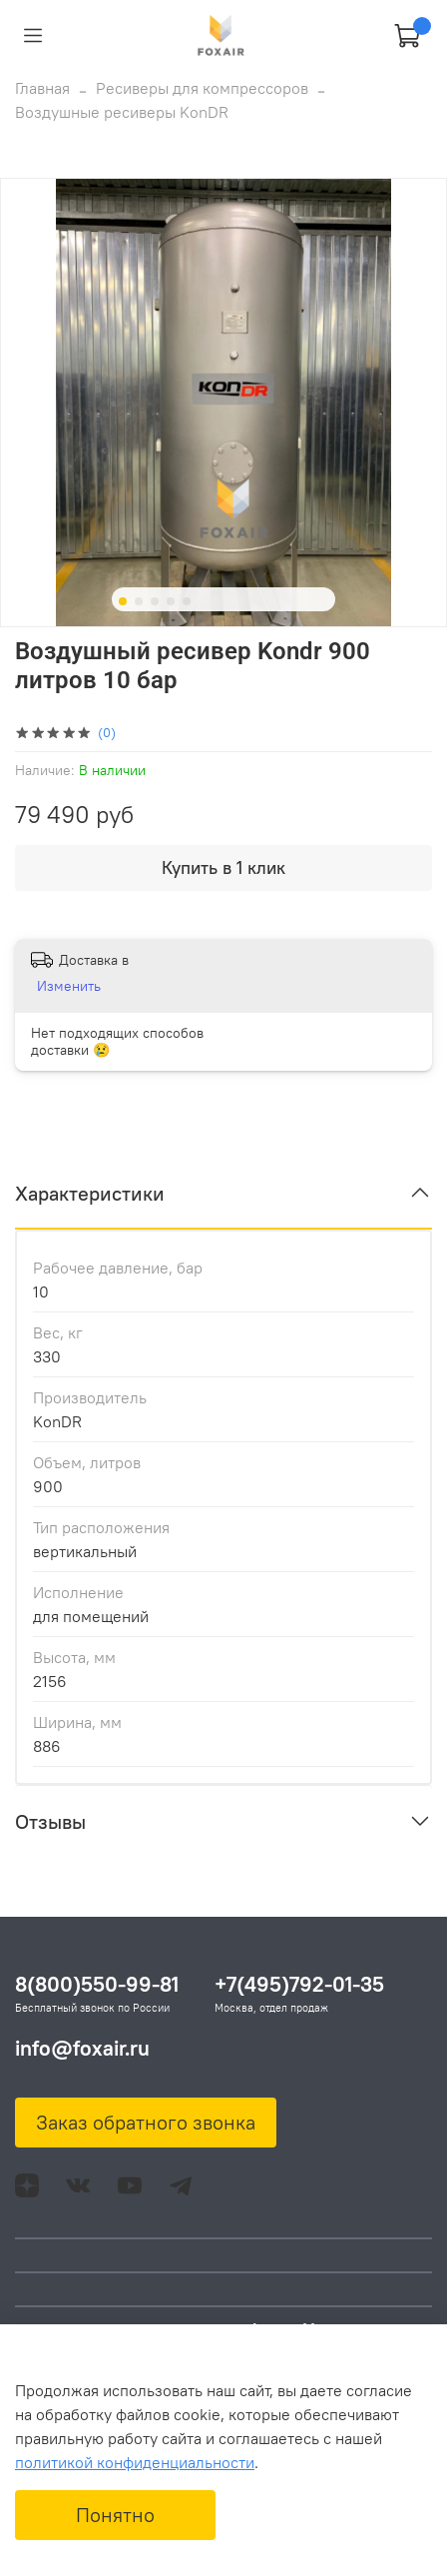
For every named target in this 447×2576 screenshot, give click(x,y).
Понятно (115, 2514)
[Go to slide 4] (171, 601)
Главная (42, 88)
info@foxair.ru (82, 2048)
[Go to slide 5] (187, 601)
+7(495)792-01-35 (299, 1984)
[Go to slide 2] (139, 601)
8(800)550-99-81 (97, 1984)
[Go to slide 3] (155, 601)
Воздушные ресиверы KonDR (121, 112)
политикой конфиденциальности (134, 2462)
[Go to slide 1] (123, 601)
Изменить (69, 986)
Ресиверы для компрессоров (202, 88)
